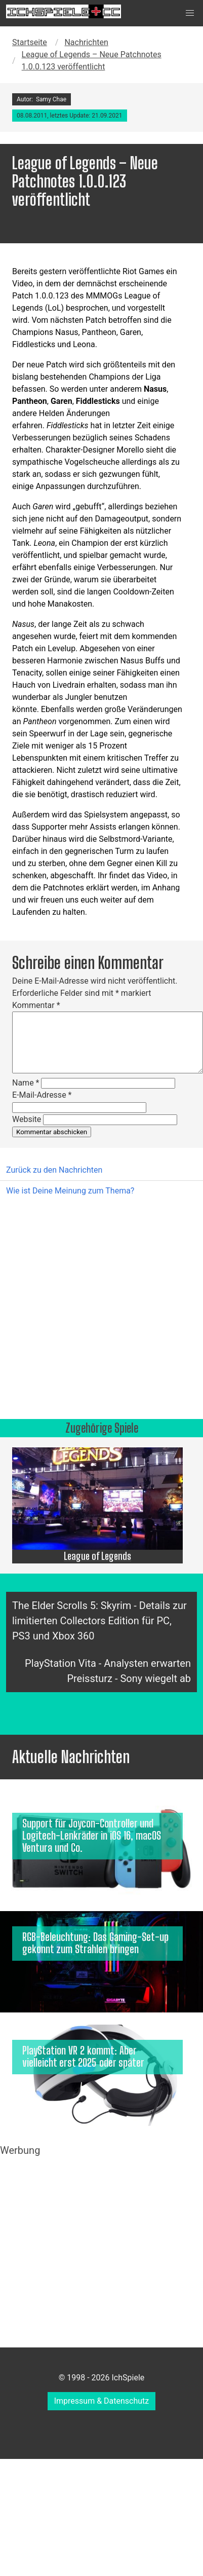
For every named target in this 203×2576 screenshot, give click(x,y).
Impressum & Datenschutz (101, 2401)
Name (25, 1083)
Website (26, 1119)
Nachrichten (86, 42)
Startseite (29, 42)
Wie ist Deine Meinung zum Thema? (70, 1191)
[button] (190, 13)
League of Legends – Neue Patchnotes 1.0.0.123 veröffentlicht (91, 60)
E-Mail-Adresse (41, 1095)
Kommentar (36, 1005)
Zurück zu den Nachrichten (54, 1170)
